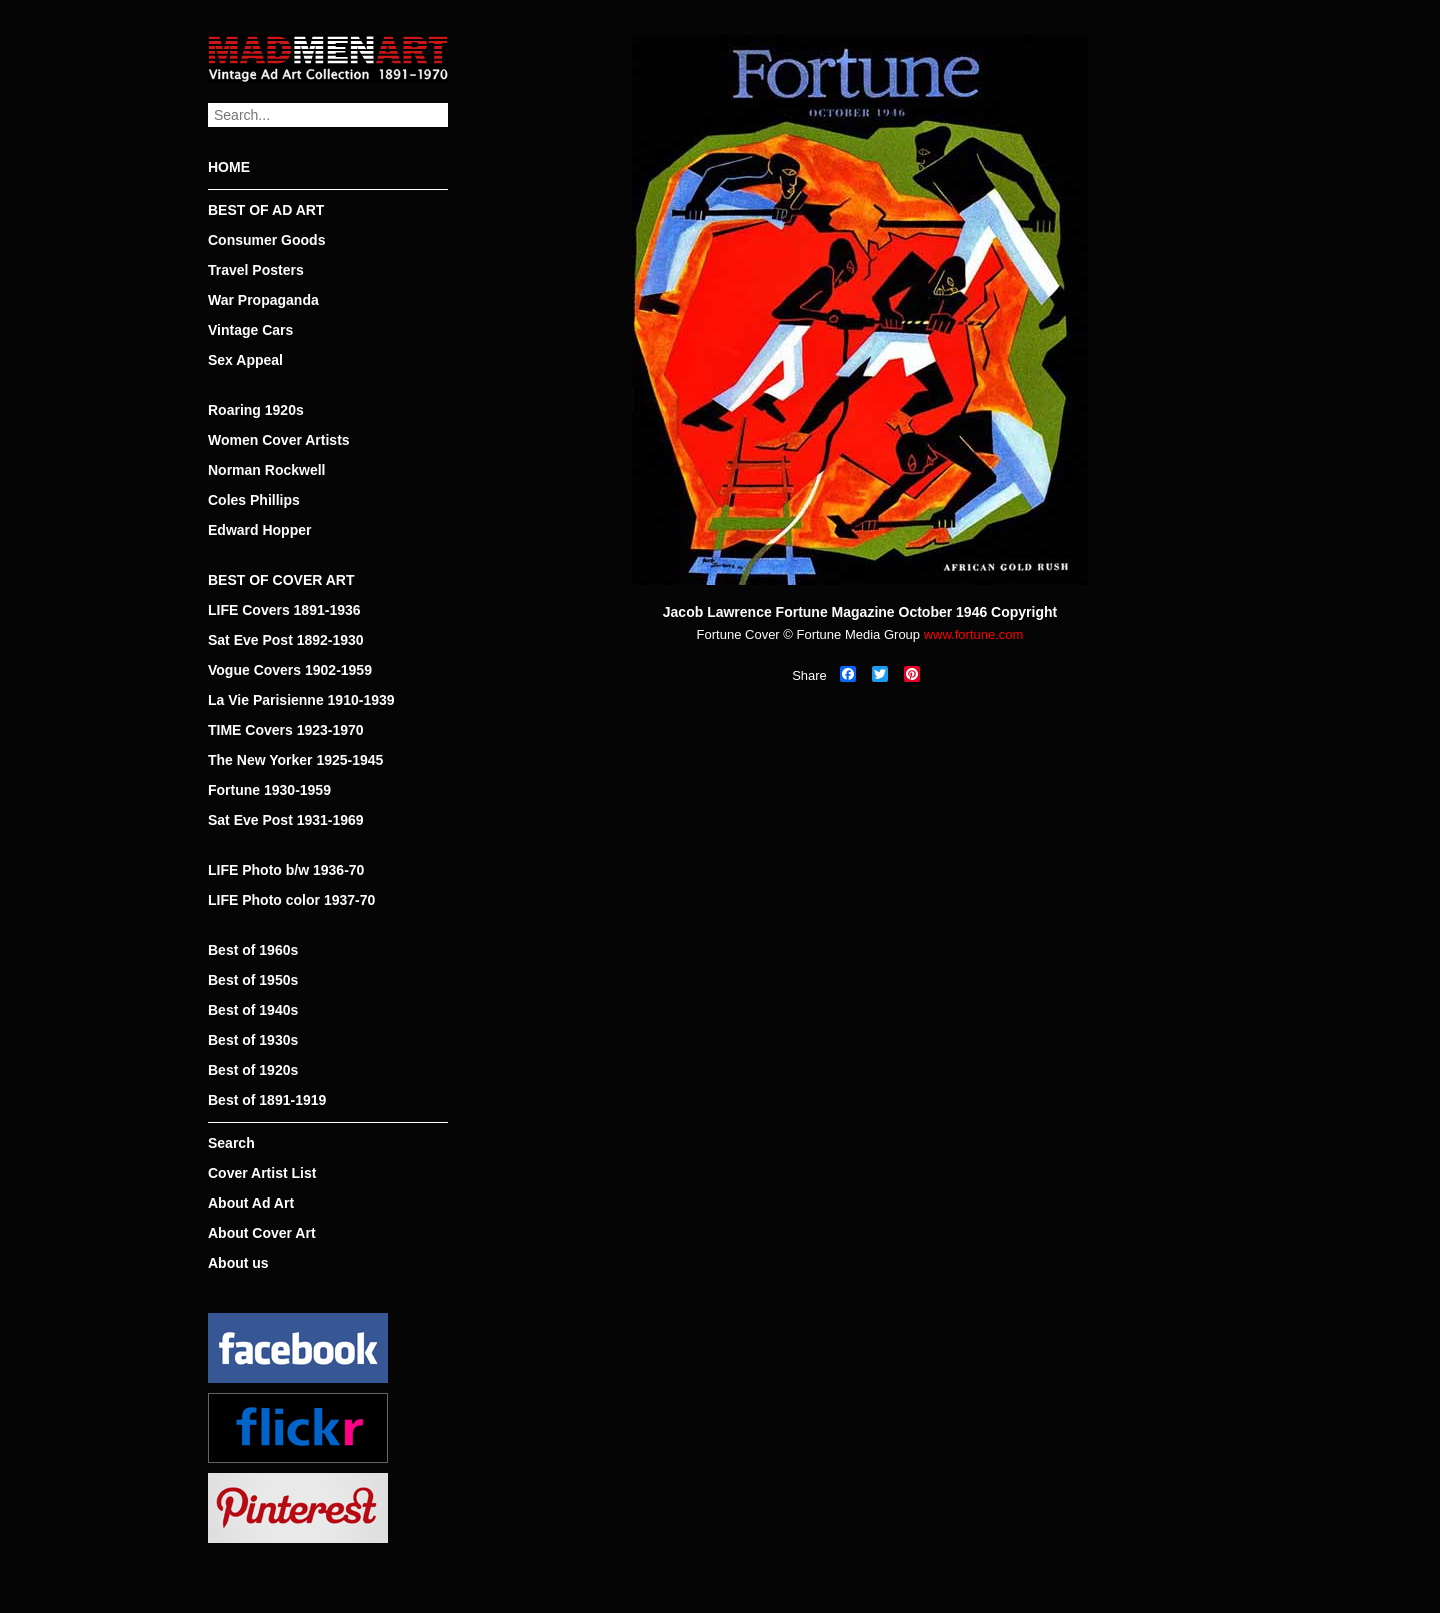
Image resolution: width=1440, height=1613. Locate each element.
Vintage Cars (250, 330)
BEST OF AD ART (266, 210)
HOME (229, 167)
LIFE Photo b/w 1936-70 (286, 870)
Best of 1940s (253, 1010)
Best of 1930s (253, 1040)
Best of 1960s (253, 950)
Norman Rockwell (266, 470)
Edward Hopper (259, 530)
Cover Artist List (262, 1173)
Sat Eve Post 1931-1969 (286, 820)
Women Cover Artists (279, 440)
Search (231, 1143)
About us (238, 1263)
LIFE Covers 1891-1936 (284, 610)
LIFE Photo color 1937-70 (291, 900)
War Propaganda (263, 300)
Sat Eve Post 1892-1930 (286, 640)
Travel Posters (256, 270)
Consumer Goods (266, 240)
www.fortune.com (974, 634)
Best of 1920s (253, 1070)
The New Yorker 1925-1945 (295, 760)
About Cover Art (262, 1233)
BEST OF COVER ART (281, 580)
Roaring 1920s (256, 410)
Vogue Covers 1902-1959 (290, 670)
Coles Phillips (254, 500)
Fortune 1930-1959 (269, 790)
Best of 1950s (253, 980)
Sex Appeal (245, 360)
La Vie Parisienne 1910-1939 (301, 700)
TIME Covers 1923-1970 (286, 730)
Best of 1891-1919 (267, 1100)
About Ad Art (251, 1203)
